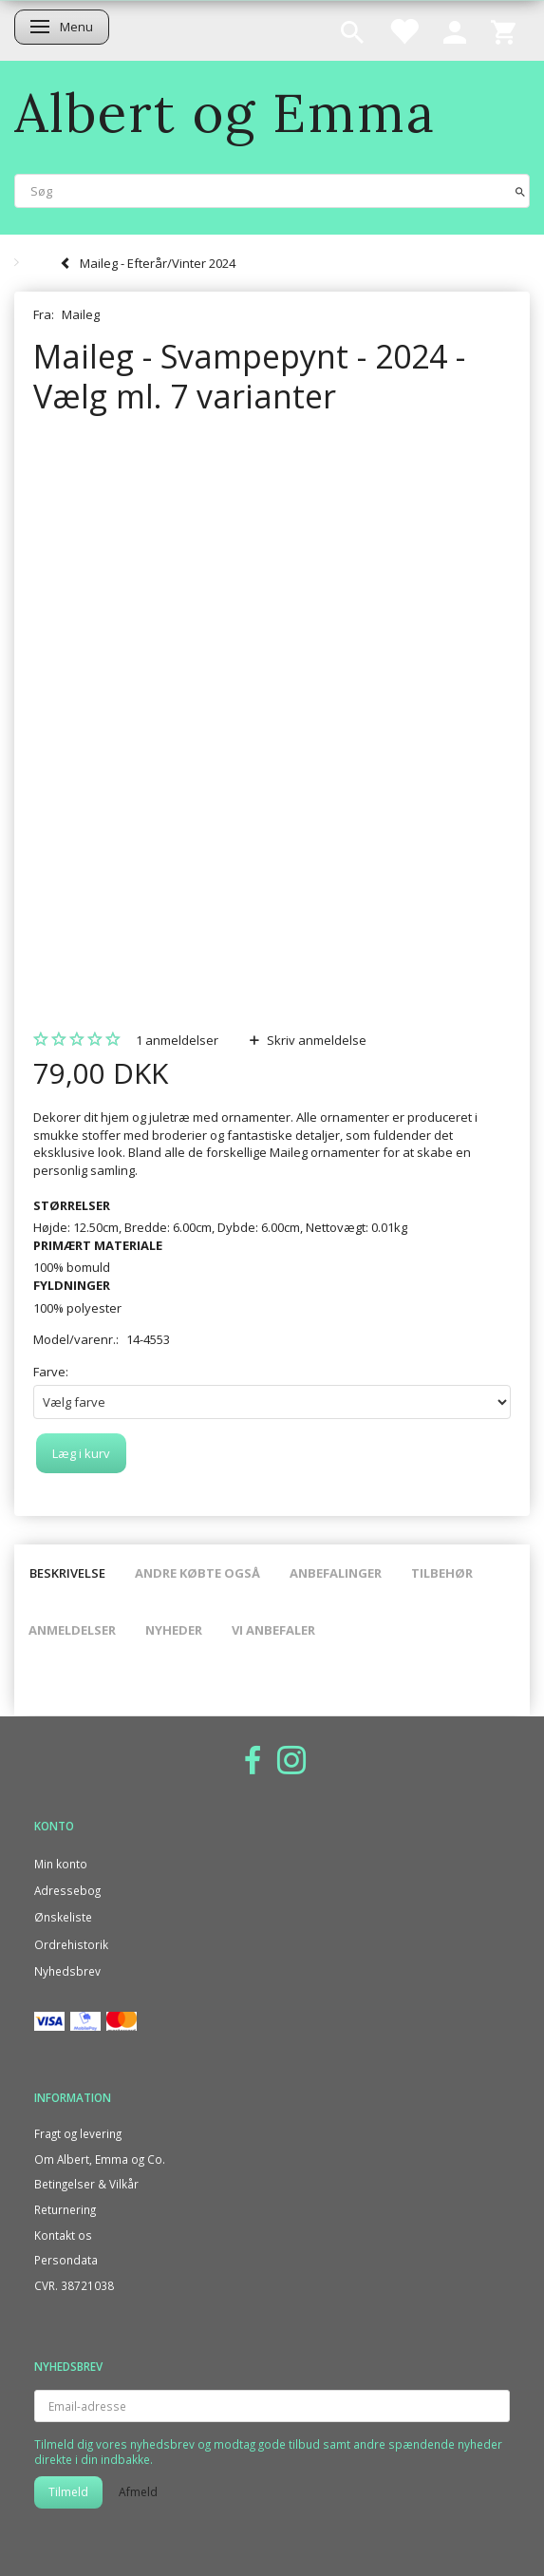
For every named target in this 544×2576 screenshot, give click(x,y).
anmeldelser (177, 1040)
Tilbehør (442, 1573)
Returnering (65, 2209)
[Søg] (520, 190)
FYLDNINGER (71, 1285)
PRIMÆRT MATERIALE (97, 1245)
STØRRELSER (71, 1205)
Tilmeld (68, 2492)
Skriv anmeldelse (315, 1040)
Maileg (81, 314)
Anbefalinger (336, 1573)
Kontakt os (63, 2235)
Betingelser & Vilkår (86, 2183)
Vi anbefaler (273, 1629)
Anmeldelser (72, 1629)
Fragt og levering (78, 2133)
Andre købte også (197, 1573)
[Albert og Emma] (225, 112)
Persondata (66, 2259)
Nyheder (173, 1629)
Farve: (50, 1371)
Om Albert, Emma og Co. (99, 2159)
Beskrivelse (67, 1573)
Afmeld (138, 2492)
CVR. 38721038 (74, 2285)
